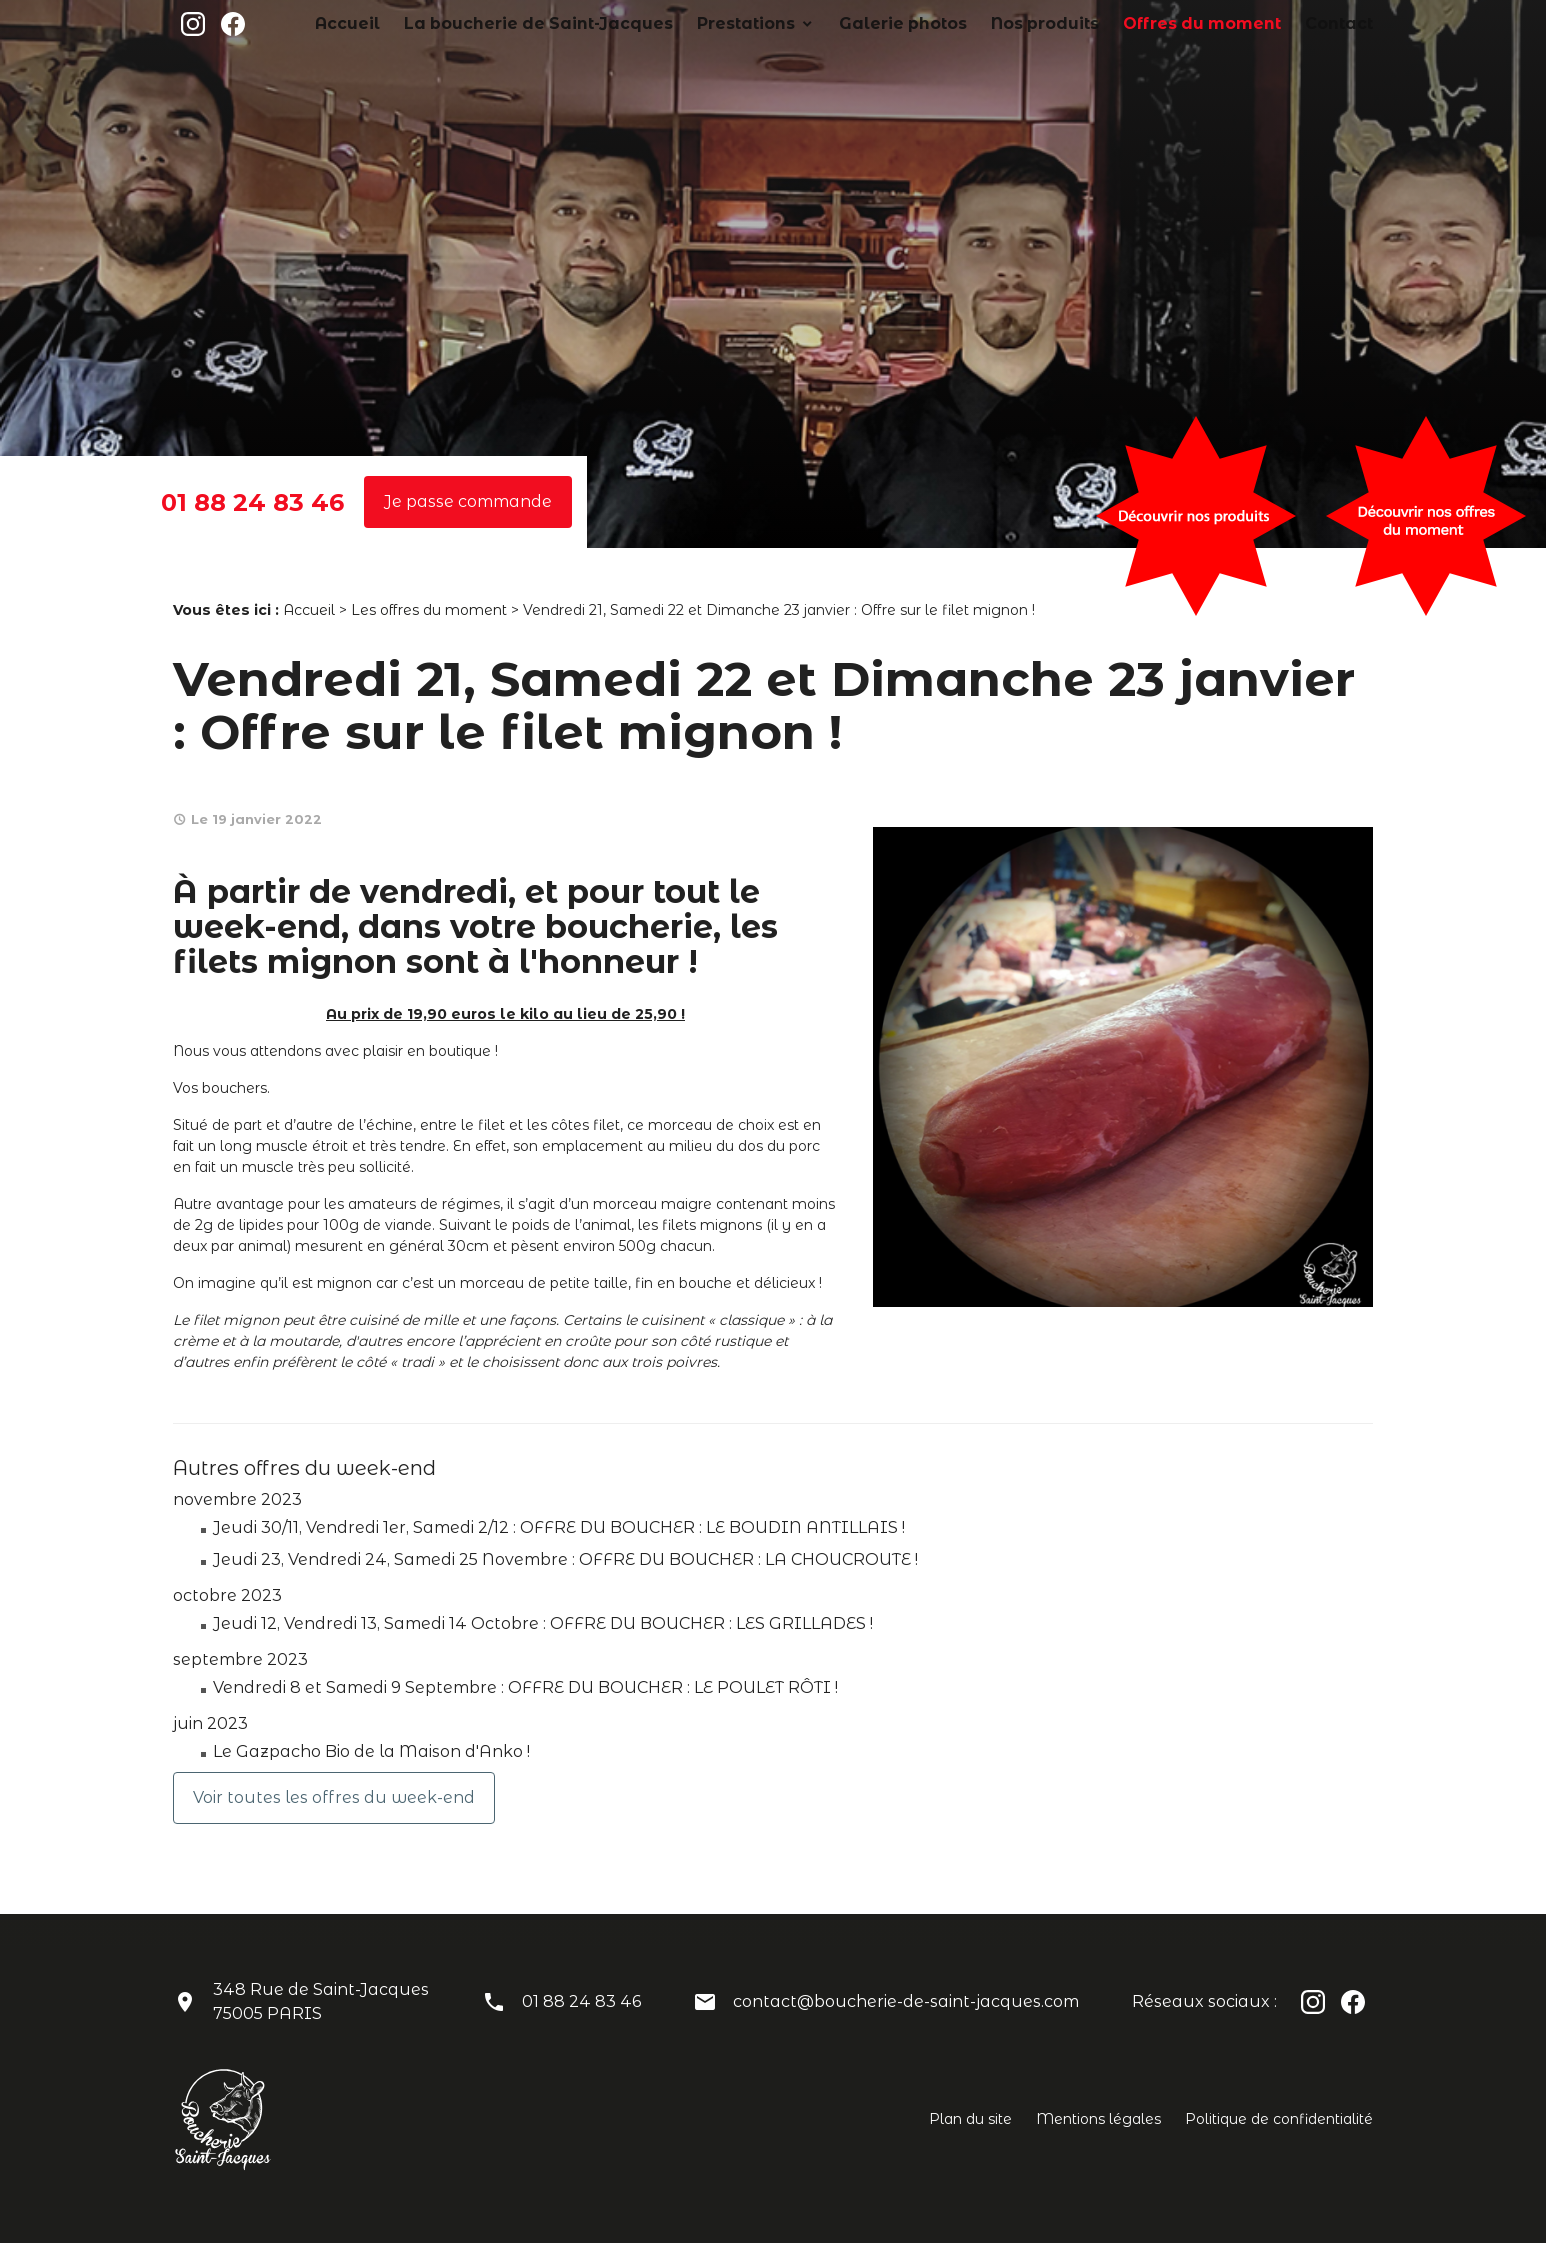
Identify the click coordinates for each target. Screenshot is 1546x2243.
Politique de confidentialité (1279, 2119)
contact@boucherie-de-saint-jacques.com (906, 2001)
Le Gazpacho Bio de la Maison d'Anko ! (371, 1751)
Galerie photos (984, 23)
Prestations (854, 23)
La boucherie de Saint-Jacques (684, 23)
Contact (1346, 23)
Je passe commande (468, 501)
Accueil (526, 23)
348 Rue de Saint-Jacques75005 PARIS (321, 2001)
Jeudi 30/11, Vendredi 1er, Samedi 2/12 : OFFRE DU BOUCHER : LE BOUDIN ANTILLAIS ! (559, 1527)
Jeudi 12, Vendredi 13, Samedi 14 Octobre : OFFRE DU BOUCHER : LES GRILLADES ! (543, 1623)
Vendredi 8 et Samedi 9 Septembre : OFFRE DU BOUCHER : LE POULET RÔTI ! (525, 1687)
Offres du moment (1233, 23)
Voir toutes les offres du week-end (334, 1797)
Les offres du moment (429, 610)
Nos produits (1103, 23)
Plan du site (970, 2119)
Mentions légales (1098, 2119)
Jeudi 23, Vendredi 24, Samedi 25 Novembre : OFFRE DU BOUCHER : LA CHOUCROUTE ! (565, 1559)
